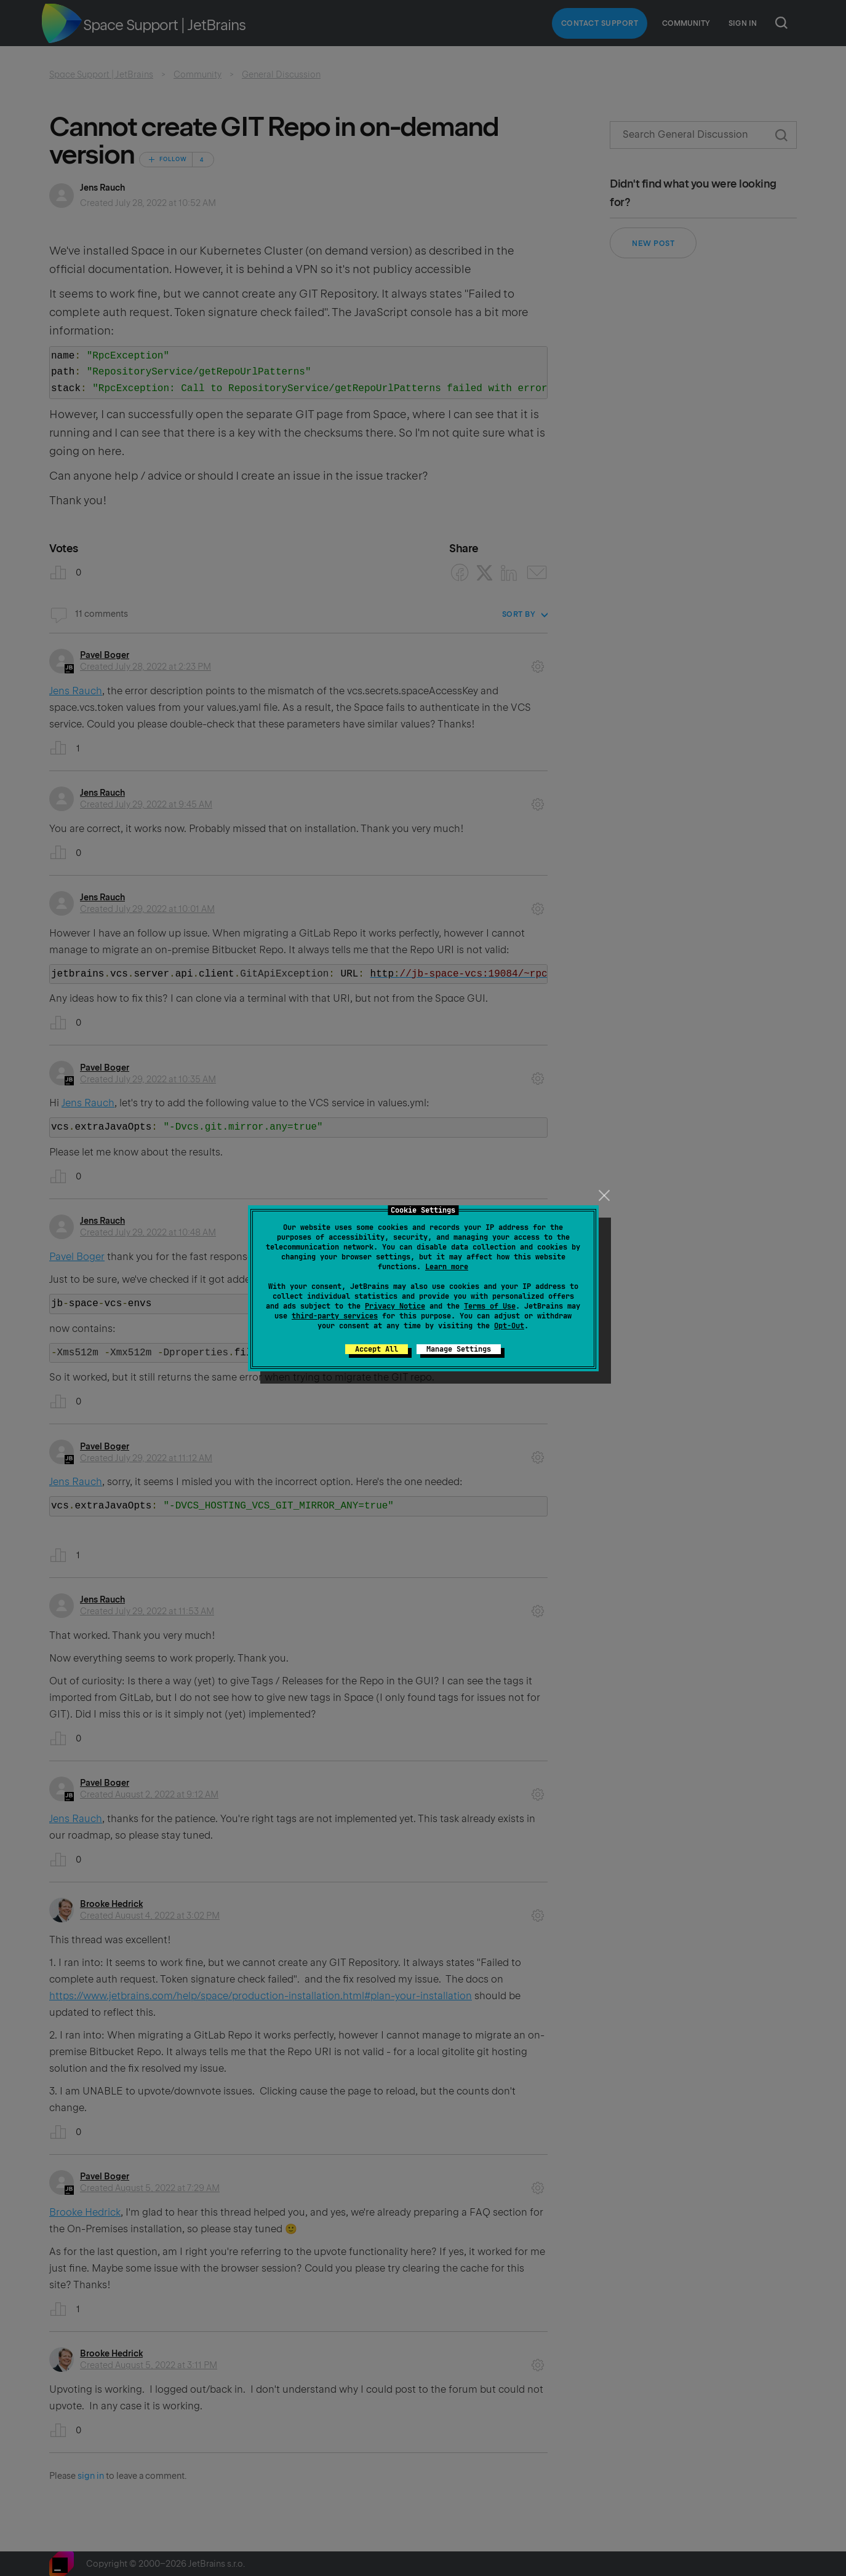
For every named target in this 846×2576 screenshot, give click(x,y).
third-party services (335, 1316)
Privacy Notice (395, 1306)
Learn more (446, 1267)
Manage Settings (458, 1349)
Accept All (376, 1349)
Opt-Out (509, 1326)
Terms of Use (490, 1306)
